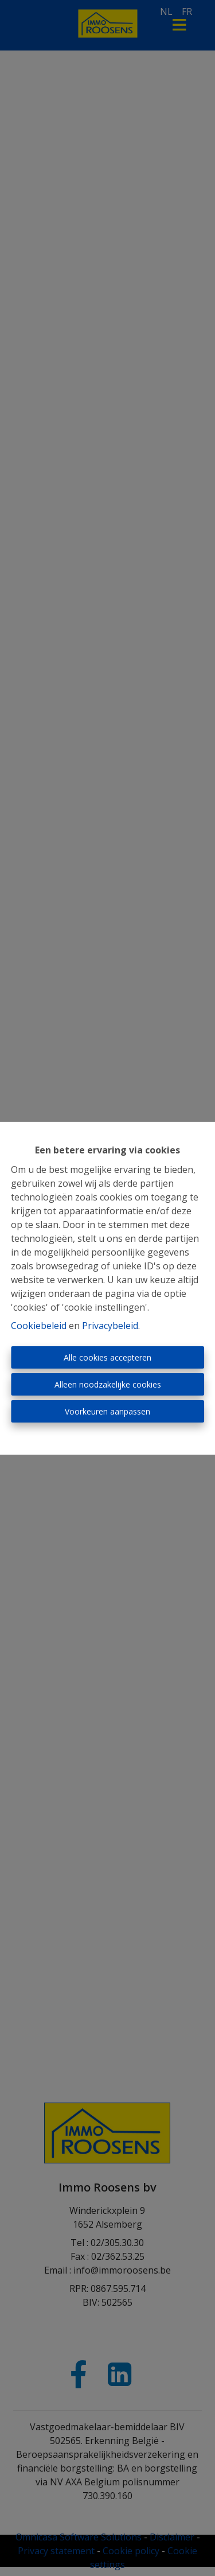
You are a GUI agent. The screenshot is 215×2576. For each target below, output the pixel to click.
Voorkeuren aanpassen (107, 1411)
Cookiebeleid (39, 1325)
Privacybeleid (110, 1325)
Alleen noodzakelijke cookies (107, 1384)
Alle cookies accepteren (107, 1357)
